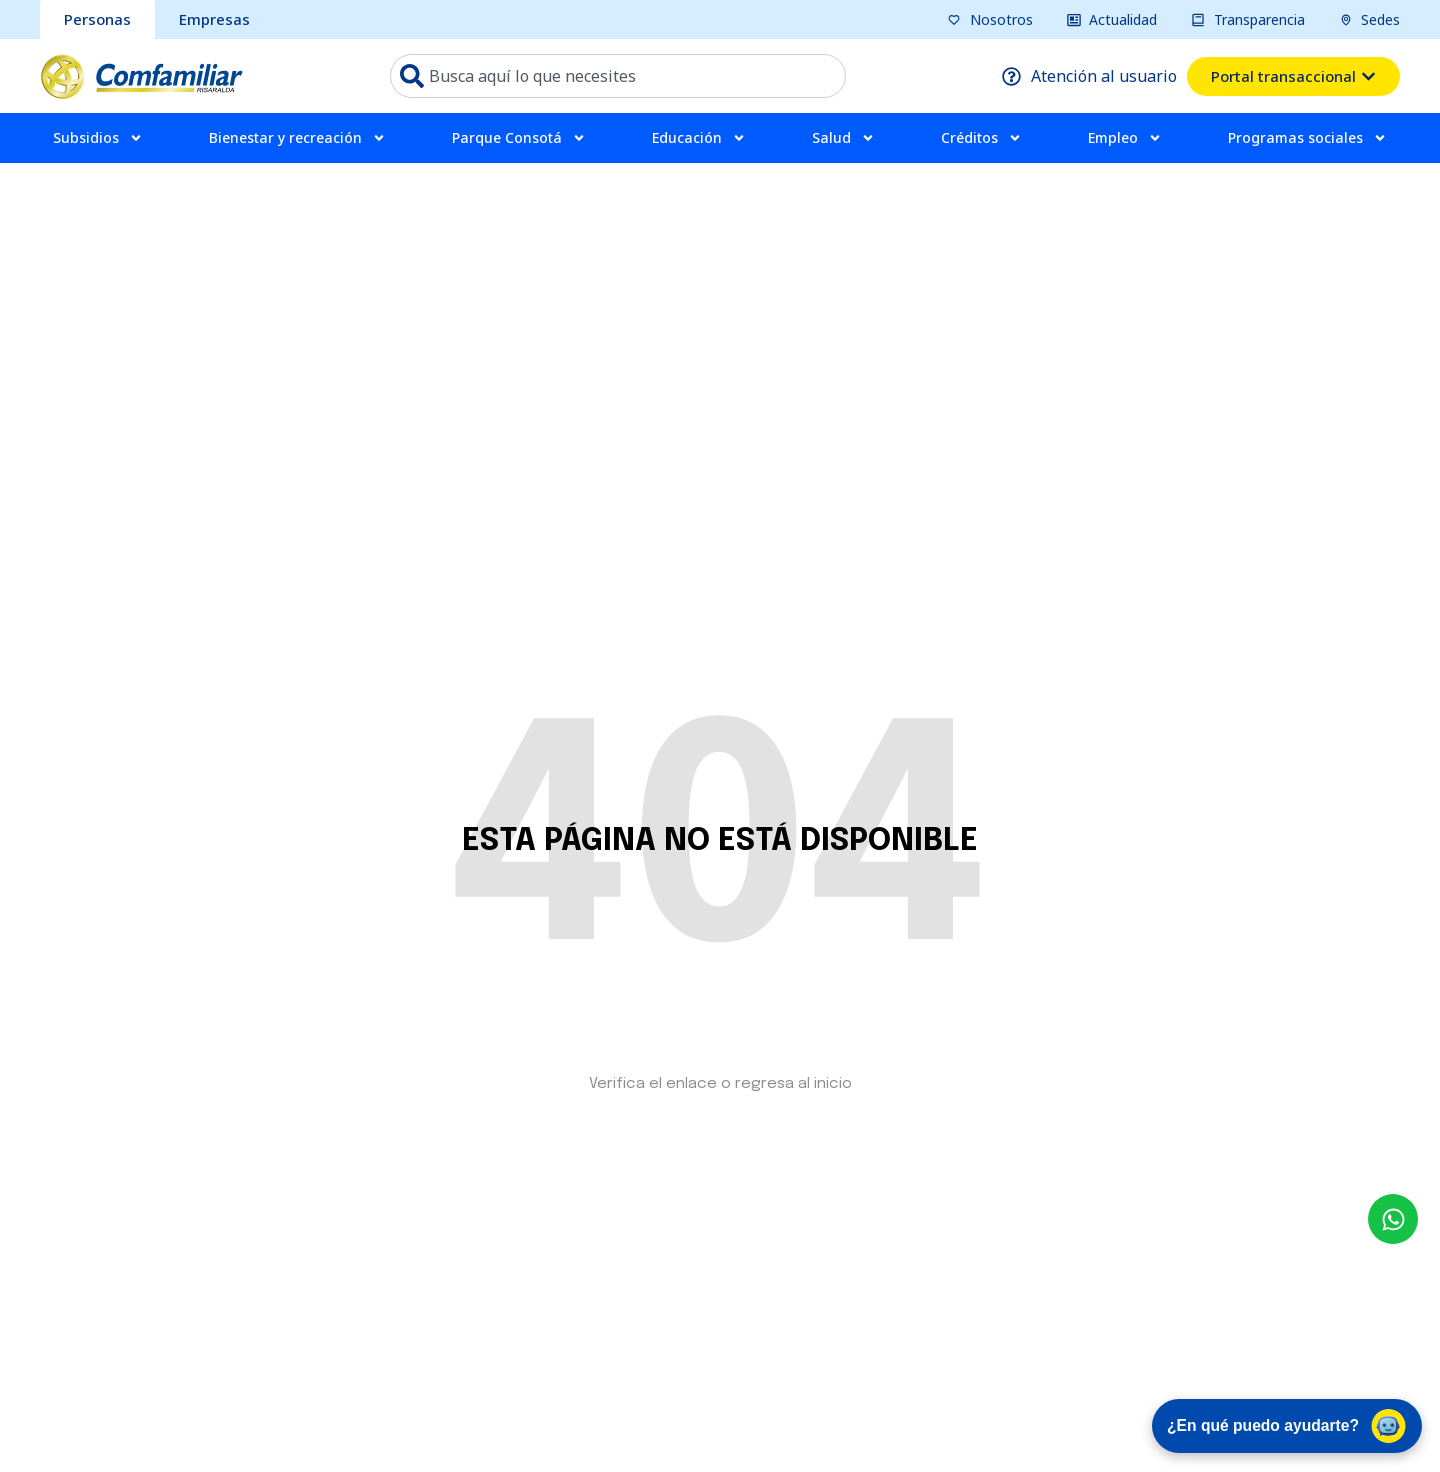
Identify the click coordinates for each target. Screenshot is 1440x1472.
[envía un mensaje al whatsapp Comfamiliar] (1393, 1219)
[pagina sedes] (1370, 19)
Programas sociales (1307, 138)
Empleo (1125, 138)
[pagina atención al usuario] (1089, 76)
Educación (699, 138)
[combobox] (618, 76)
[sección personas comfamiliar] (97, 19)
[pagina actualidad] (1112, 19)
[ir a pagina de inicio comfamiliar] (141, 76)
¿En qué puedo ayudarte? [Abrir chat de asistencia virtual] (1282, 1424)
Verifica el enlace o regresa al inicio (720, 1084)
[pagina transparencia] (1248, 19)
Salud (843, 138)
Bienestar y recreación (297, 138)
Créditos (981, 138)
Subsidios (98, 138)
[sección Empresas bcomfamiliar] (214, 19)
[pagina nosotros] (990, 19)
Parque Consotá (519, 138)
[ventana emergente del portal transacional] (1293, 76)
